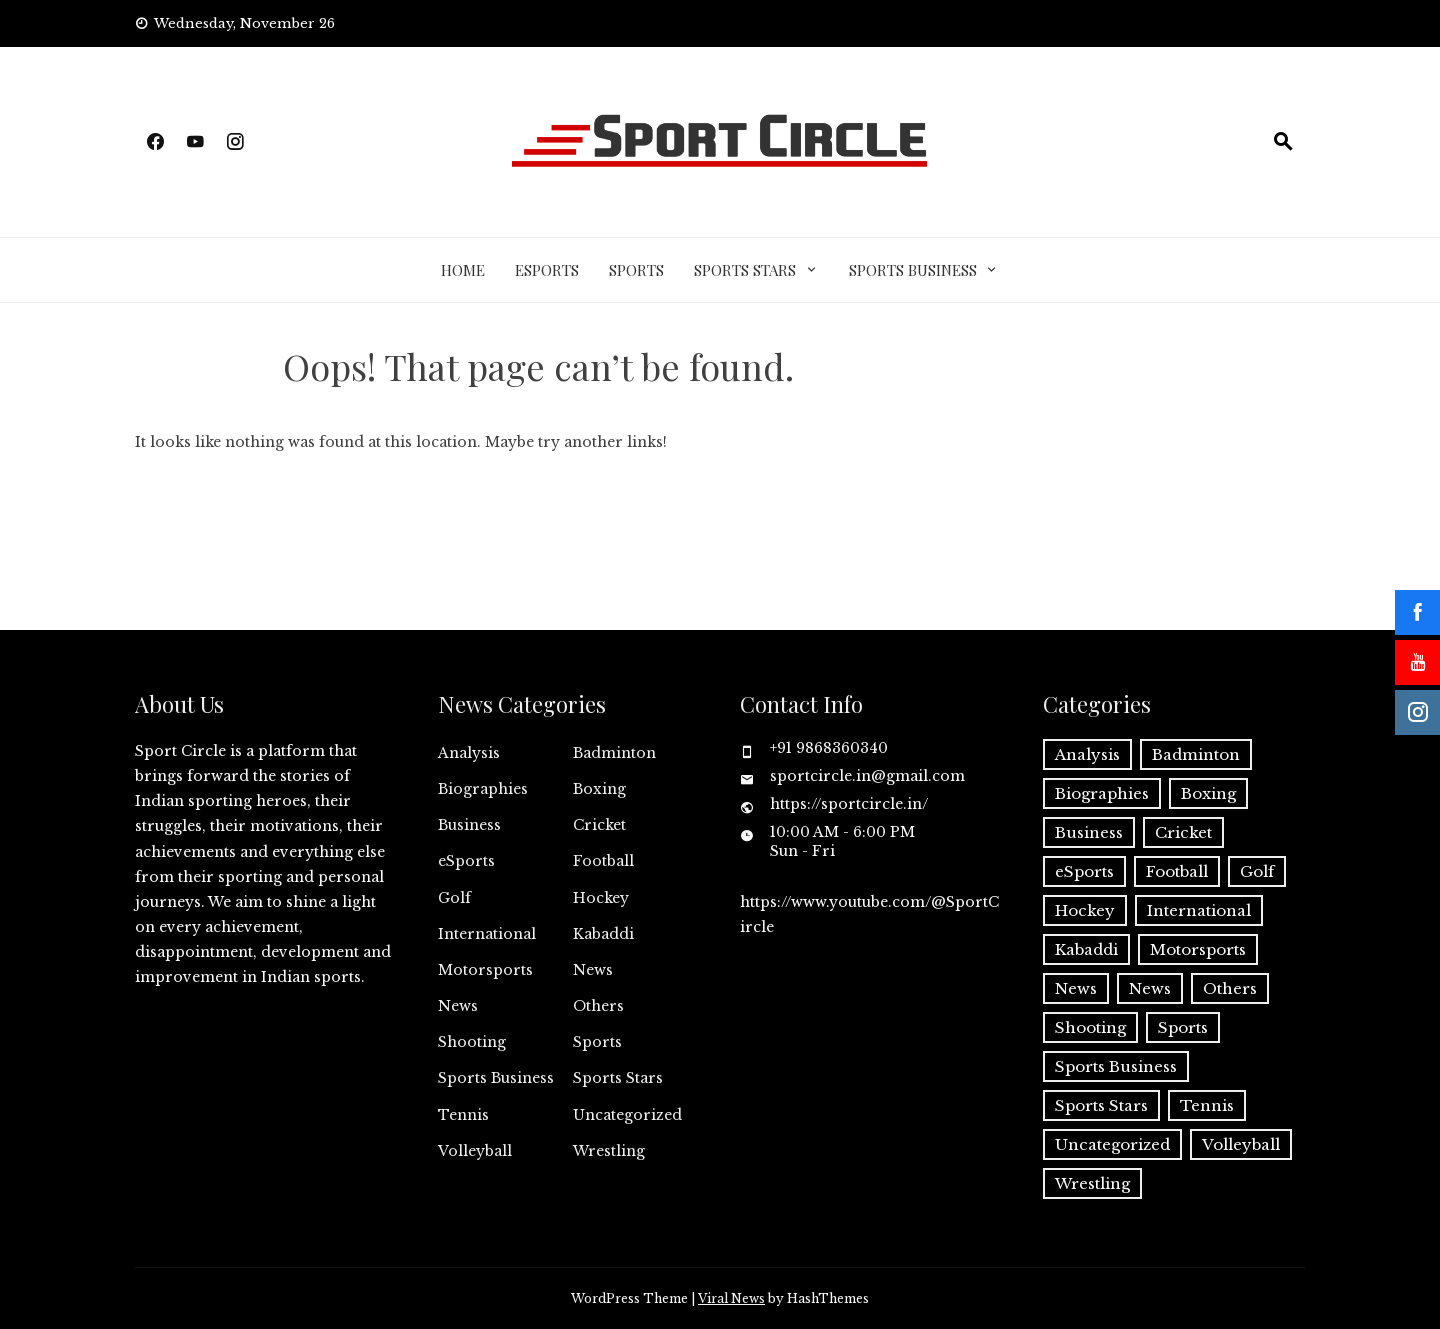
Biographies (483, 789)
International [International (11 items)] (1199, 910)
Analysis (469, 753)
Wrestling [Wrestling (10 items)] (1092, 1183)
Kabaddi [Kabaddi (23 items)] (1086, 949)
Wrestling (609, 1151)
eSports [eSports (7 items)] (1084, 871)
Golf (454, 898)
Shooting (472, 1042)
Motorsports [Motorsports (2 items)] (1198, 949)
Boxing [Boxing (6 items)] (1208, 793)
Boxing (599, 789)
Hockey (601, 898)
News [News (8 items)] (1076, 988)
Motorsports (485, 970)
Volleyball (475, 1151)
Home (463, 270)
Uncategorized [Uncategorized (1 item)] (1112, 1144)
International (487, 934)
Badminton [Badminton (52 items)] (1196, 754)
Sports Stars (745, 270)
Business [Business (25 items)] (1089, 832)
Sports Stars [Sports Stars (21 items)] (1101, 1105)
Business (469, 825)
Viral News (731, 1298)
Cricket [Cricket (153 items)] (1183, 832)
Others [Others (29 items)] (1230, 988)
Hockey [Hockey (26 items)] (1085, 910)
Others (598, 1006)
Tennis (463, 1115)
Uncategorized (627, 1115)
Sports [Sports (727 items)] (1183, 1027)
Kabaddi (603, 934)
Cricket (599, 825)
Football (603, 861)
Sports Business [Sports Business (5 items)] (1116, 1066)
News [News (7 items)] (1150, 988)
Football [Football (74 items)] (1177, 871)
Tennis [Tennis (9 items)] (1207, 1105)
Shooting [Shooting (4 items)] (1090, 1027)
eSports (547, 270)
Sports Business (913, 270)
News (593, 970)
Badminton (614, 753)
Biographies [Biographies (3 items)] (1102, 793)
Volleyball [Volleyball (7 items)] (1241, 1144)
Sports (636, 270)
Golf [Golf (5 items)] (1257, 871)
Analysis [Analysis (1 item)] (1087, 754)
